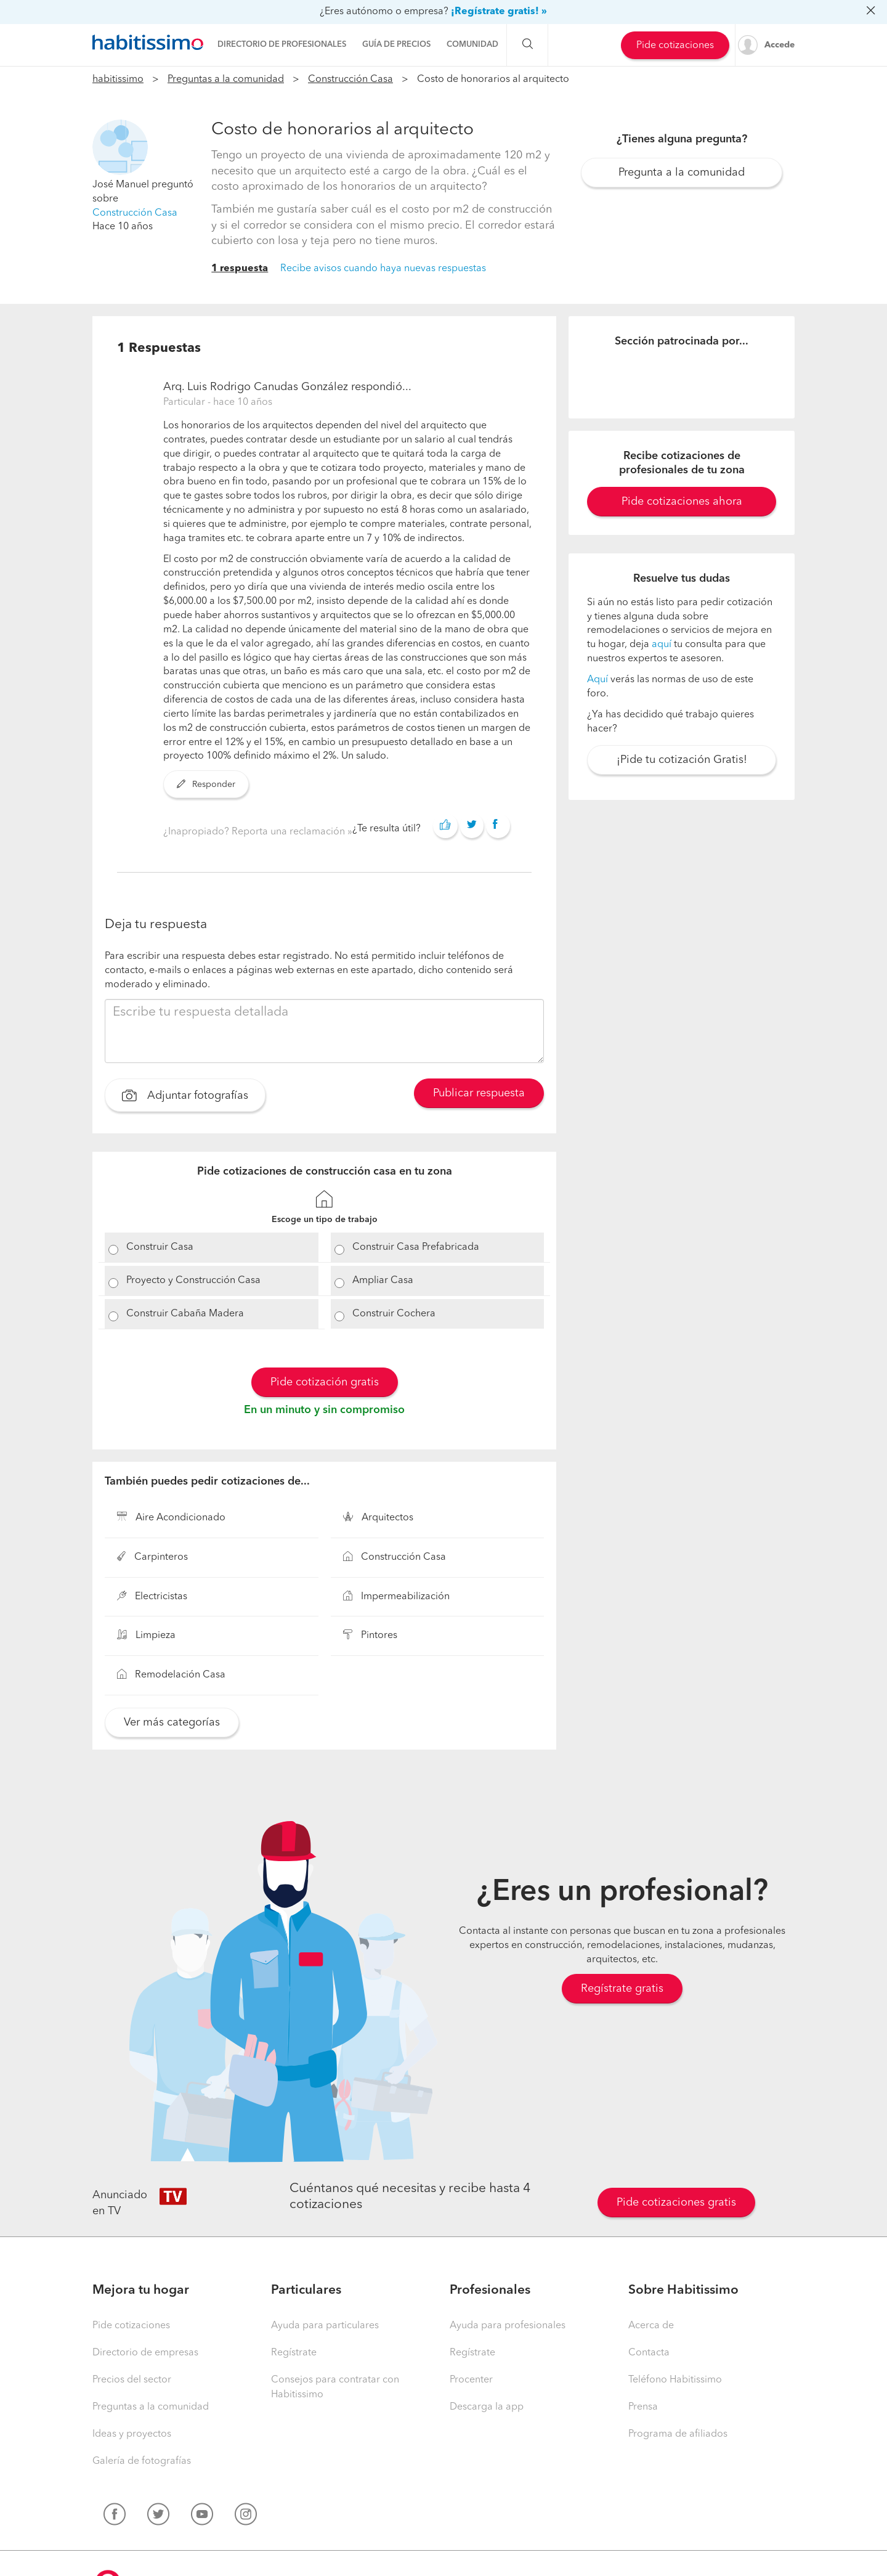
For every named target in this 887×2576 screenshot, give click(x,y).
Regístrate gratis (622, 1988)
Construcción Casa (350, 79)
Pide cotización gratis (324, 1382)
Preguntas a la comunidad (226, 79)
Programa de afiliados (677, 2434)
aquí (661, 645)
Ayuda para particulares (325, 2326)
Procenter (471, 2380)
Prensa (643, 2407)
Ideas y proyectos (131, 2434)
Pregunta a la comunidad (681, 172)
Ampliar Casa (382, 1281)
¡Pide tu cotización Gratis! (682, 759)
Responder (206, 784)
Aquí (597, 680)
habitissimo (118, 79)
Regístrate (294, 2353)
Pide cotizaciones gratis (676, 2202)
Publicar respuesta (479, 1093)
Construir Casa (159, 1247)
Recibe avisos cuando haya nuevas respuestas (383, 269)
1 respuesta (239, 269)
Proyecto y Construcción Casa (193, 1281)
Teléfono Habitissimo (675, 2380)
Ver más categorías (172, 1722)
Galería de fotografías (141, 2461)
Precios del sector (131, 2380)
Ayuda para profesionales (507, 2326)
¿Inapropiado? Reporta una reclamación (255, 832)
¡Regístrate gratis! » (499, 12)
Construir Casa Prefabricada (415, 1247)
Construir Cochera (393, 1314)
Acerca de (651, 2326)
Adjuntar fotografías (185, 1097)
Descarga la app (487, 2407)
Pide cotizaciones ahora (682, 501)
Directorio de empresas (145, 2353)
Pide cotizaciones (675, 46)
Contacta (649, 2353)
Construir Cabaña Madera (185, 1314)
